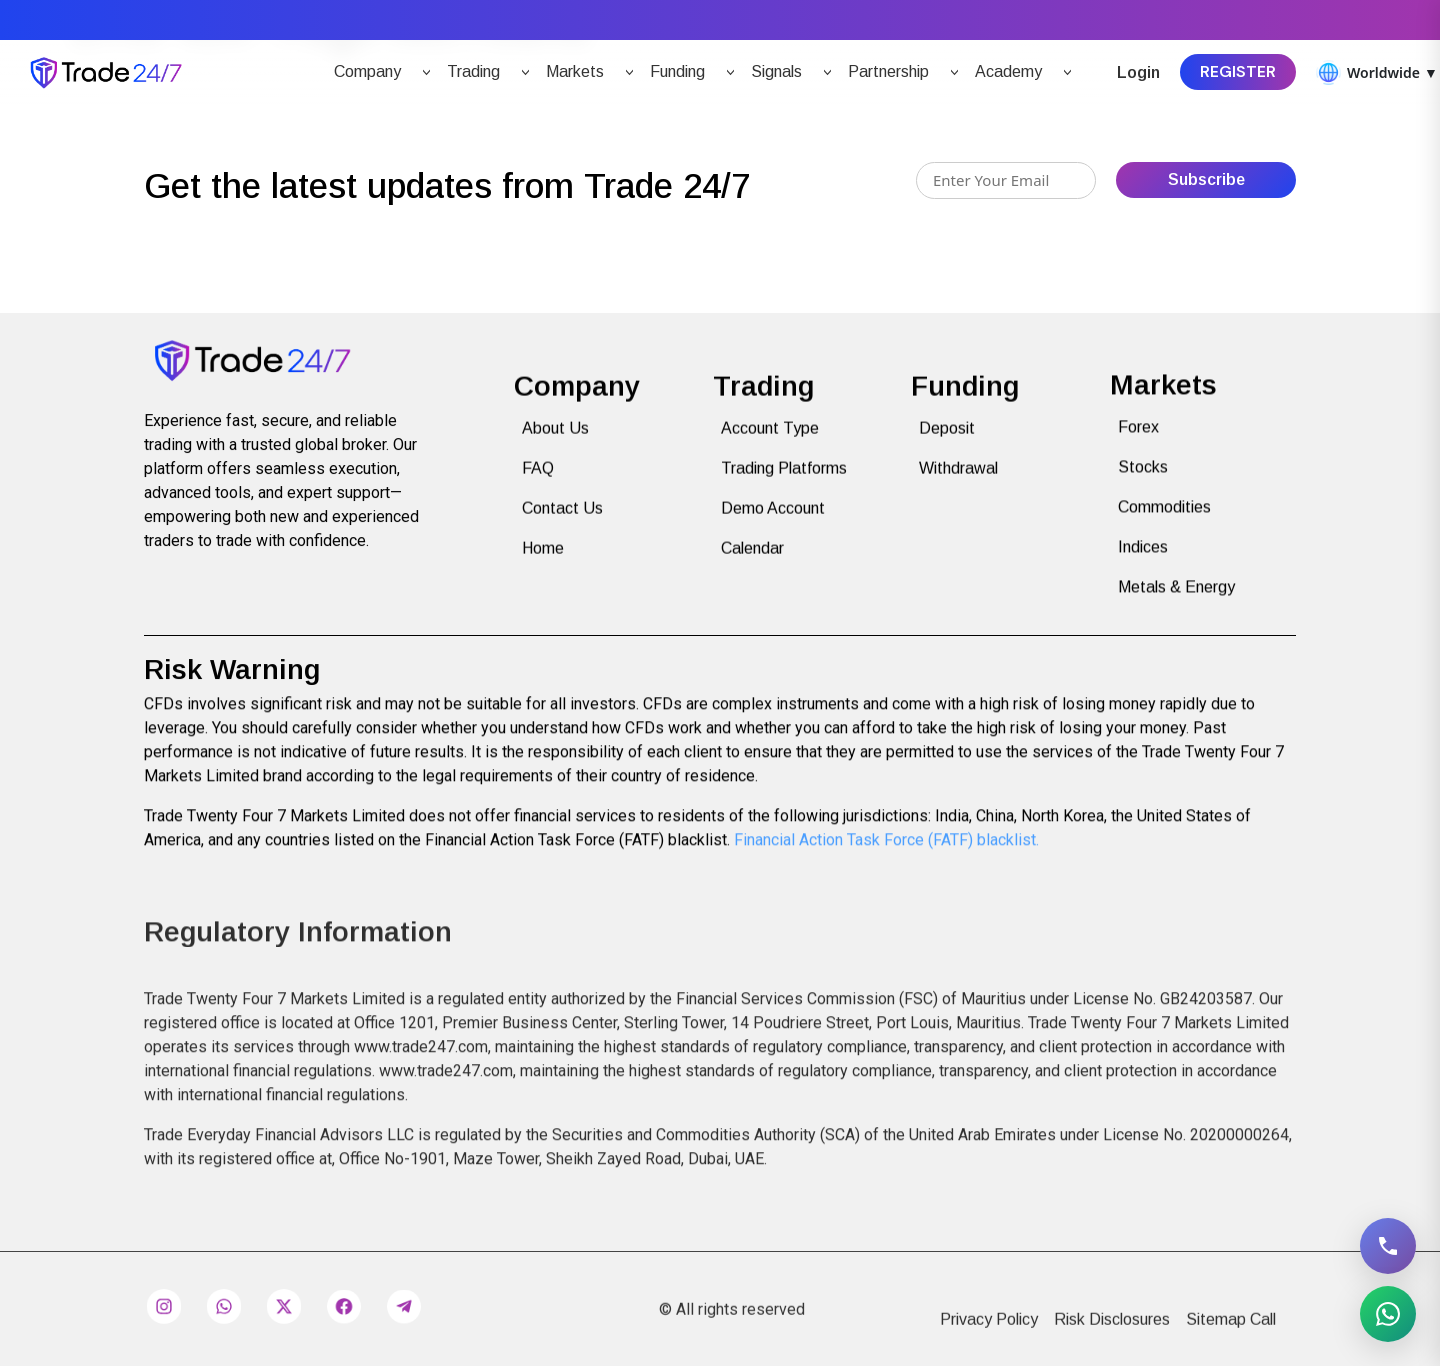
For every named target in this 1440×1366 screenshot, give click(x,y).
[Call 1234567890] (1388, 1246)
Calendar (752, 567)
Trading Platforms (784, 487)
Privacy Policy (989, 1341)
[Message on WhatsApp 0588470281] (1388, 1314)
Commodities (1164, 521)
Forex (1138, 441)
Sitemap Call (1231, 1341)
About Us (555, 447)
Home (543, 567)
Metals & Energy (1176, 601)
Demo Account (773, 527)
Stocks (1143, 481)
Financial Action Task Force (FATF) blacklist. (886, 850)
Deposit (947, 447)
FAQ (538, 487)
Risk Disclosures (1112, 1341)
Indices (1143, 561)
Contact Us (562, 527)
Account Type (770, 447)
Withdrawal (958, 487)
